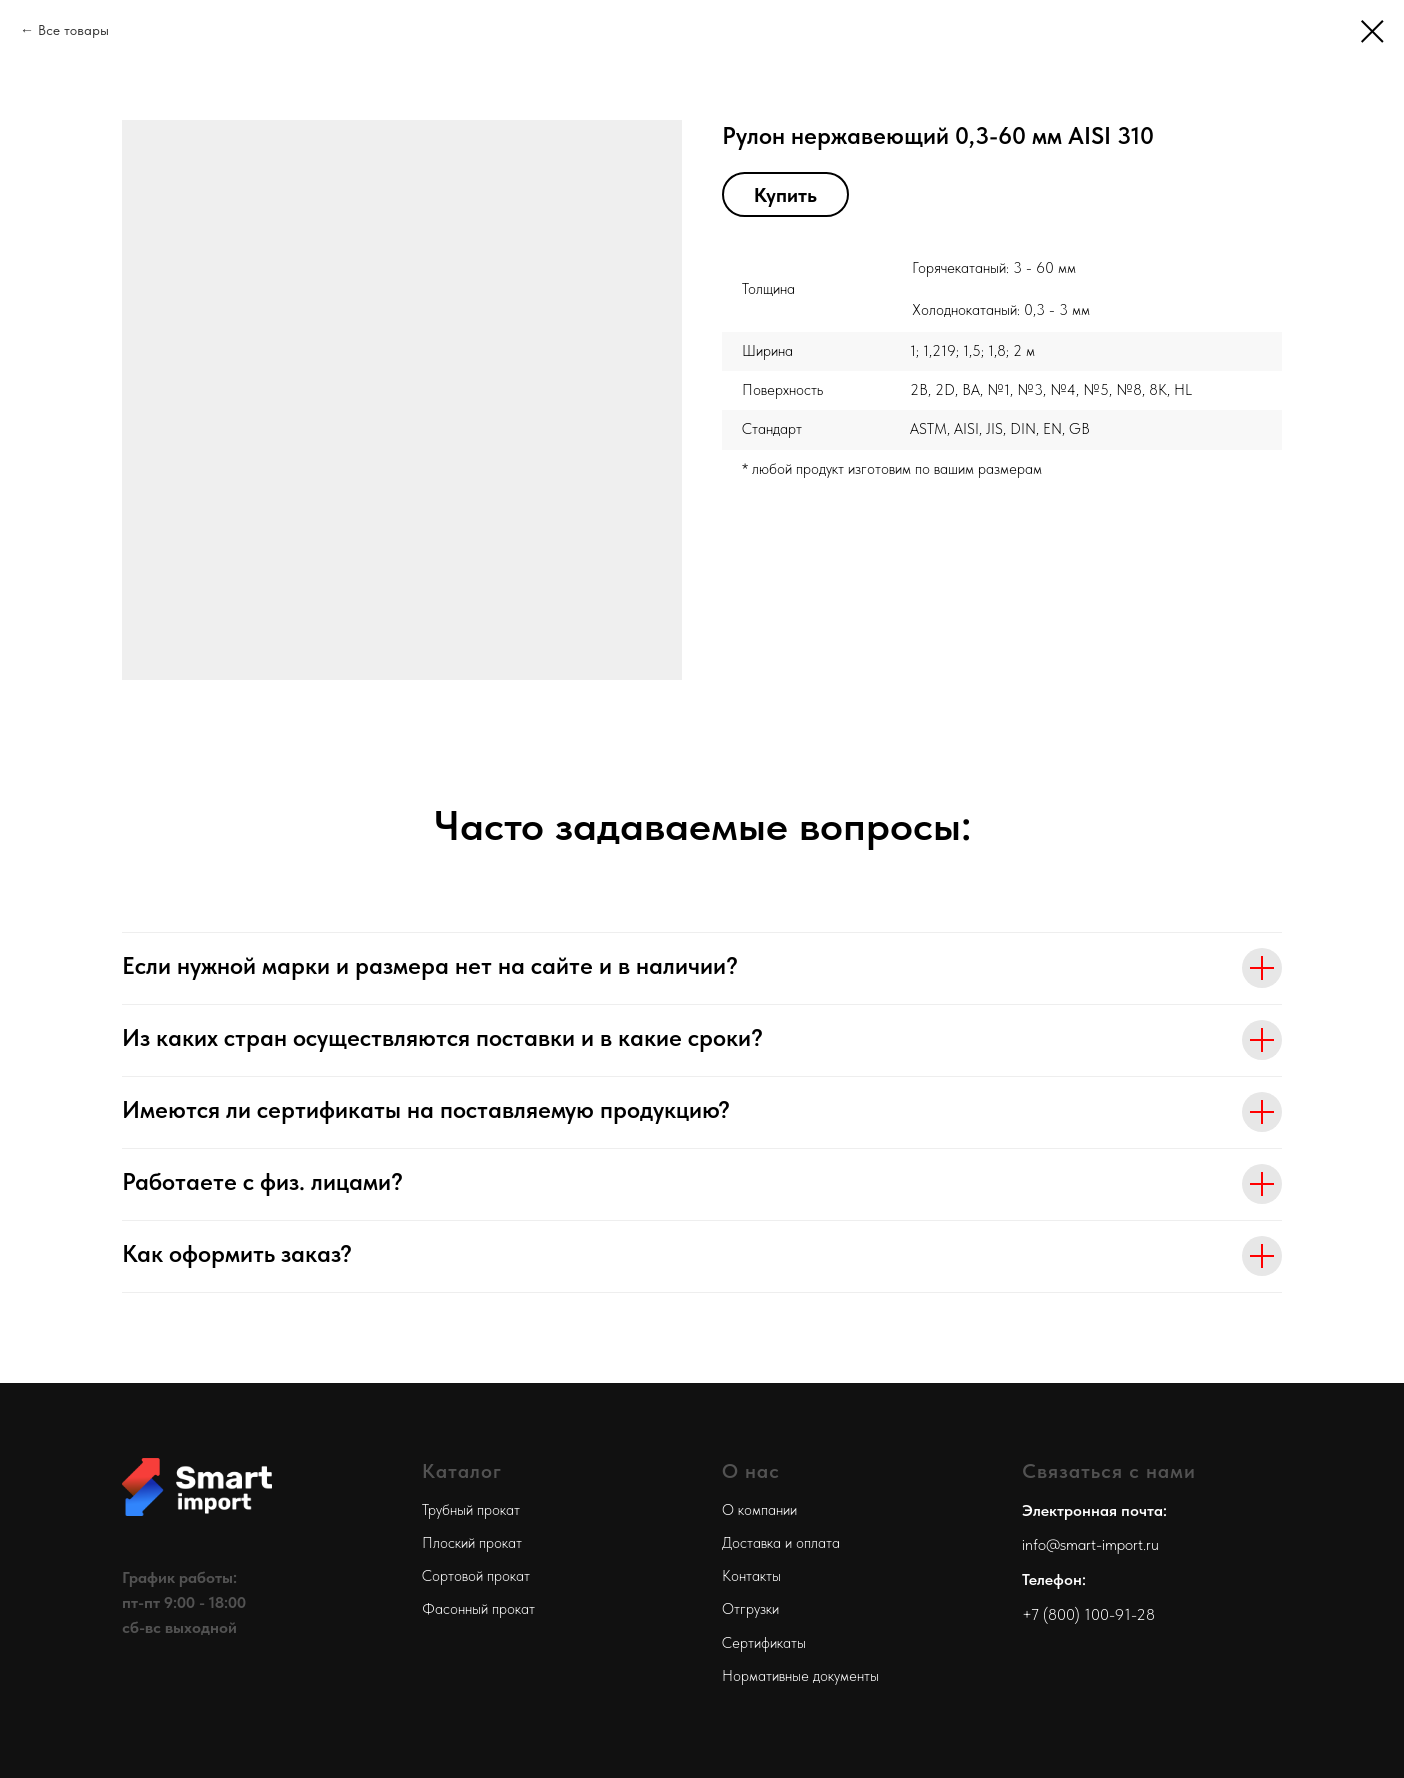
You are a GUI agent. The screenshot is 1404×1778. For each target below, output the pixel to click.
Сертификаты (764, 1643)
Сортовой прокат (476, 1576)
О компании (759, 1510)
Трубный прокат (471, 1510)
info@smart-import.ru (1090, 1544)
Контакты (751, 1576)
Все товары (73, 30)
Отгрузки (750, 1609)
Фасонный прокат (478, 1609)
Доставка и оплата (781, 1543)
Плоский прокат (472, 1543)
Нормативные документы (800, 1676)
